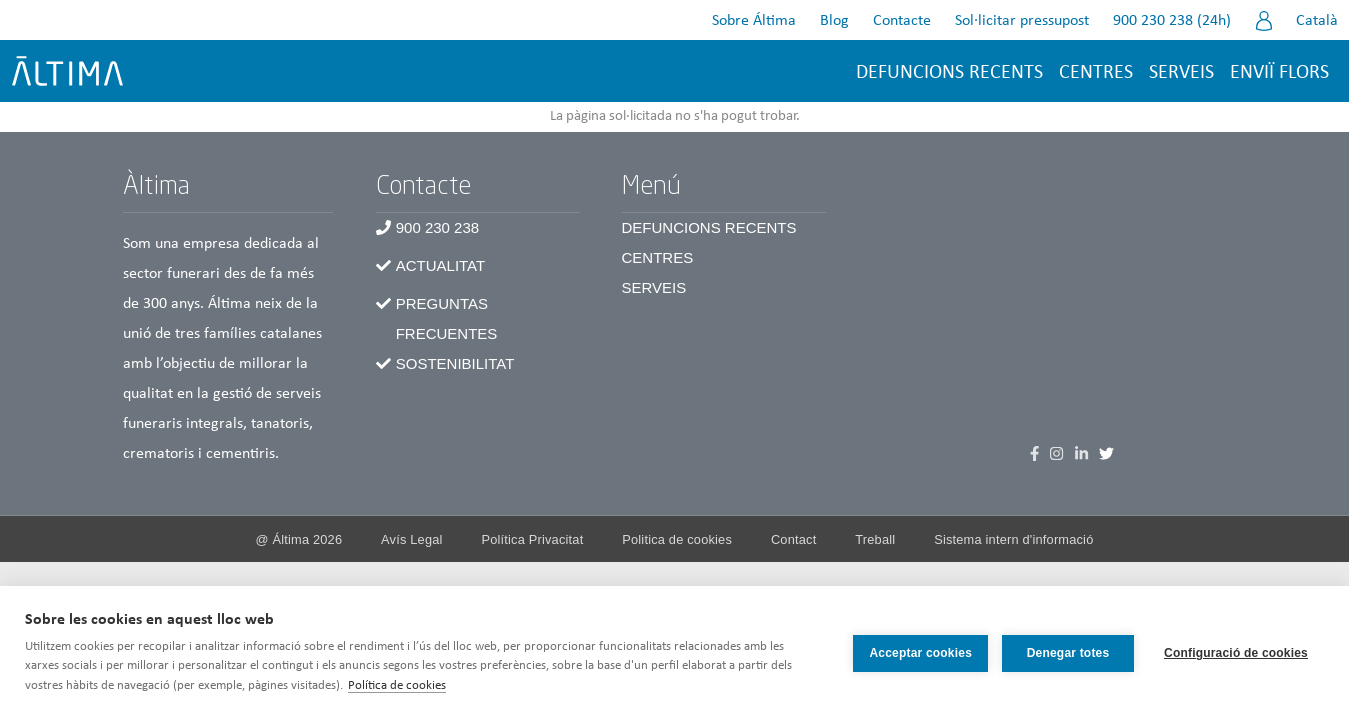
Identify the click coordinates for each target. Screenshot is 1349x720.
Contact (794, 539)
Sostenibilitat (455, 363)
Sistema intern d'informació (1013, 539)
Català (1317, 21)
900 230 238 (437, 227)
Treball (875, 539)
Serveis (1181, 73)
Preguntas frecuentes (447, 318)
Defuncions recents (949, 73)
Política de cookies (397, 685)
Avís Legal (412, 539)
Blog (834, 21)
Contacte (902, 21)
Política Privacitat (532, 539)
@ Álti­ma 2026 (299, 539)
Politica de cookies (677, 539)
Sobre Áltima (754, 21)
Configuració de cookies (1236, 653)
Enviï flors (1279, 73)
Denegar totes (1068, 653)
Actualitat (440, 265)
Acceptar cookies (920, 653)
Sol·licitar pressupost (1022, 21)
